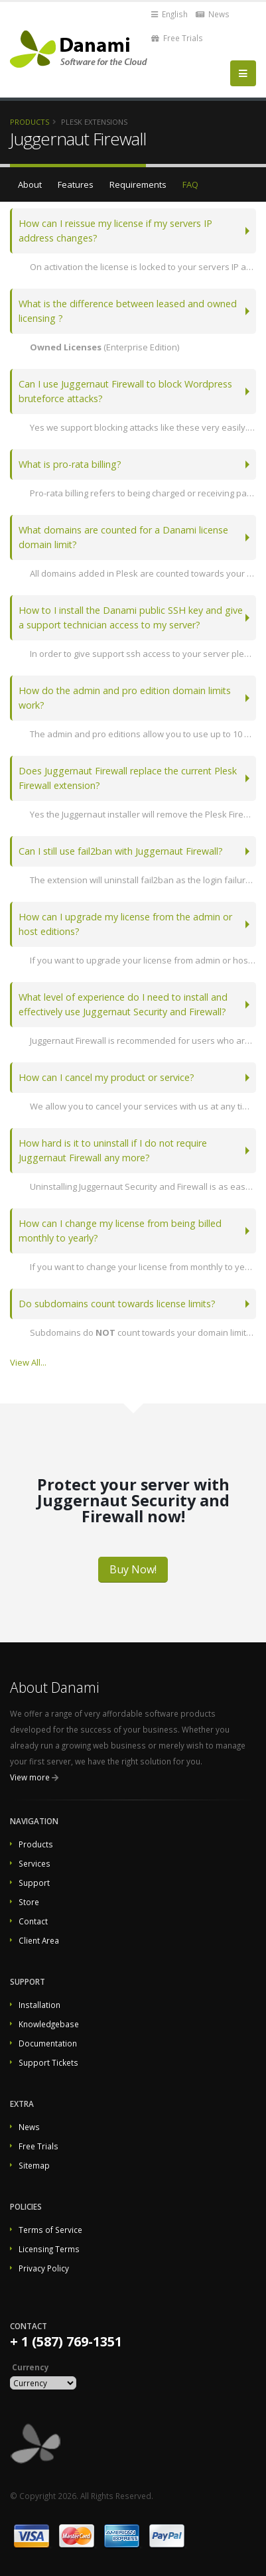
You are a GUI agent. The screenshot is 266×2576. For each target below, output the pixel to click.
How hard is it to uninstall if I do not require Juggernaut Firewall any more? (113, 1150)
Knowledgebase (49, 2024)
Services (34, 1863)
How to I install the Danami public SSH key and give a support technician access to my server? (131, 617)
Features (76, 184)
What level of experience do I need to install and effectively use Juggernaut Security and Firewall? (123, 1004)
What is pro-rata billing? (70, 464)
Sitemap (34, 2165)
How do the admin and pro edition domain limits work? (125, 697)
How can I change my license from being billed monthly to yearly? (120, 1230)
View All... (28, 1362)
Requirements (137, 184)
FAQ (190, 184)
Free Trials (177, 38)
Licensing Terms (49, 2249)
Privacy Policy (44, 2268)
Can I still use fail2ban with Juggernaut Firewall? (121, 851)
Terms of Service (50, 2229)
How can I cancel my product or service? (106, 1077)
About (30, 184)
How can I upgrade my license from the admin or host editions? (125, 924)
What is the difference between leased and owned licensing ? (128, 310)
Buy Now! (133, 1569)
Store (29, 1901)
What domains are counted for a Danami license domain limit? (123, 537)
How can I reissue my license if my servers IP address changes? (115, 230)
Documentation (48, 2043)
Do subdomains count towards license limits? (117, 1303)
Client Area (39, 1940)
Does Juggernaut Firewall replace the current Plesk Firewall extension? (128, 778)
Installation (39, 2004)
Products (29, 122)
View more (30, 1777)
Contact (33, 1921)
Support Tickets (48, 2062)
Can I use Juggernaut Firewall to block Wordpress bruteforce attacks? (125, 391)
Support (34, 1882)
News (213, 14)
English (169, 14)
